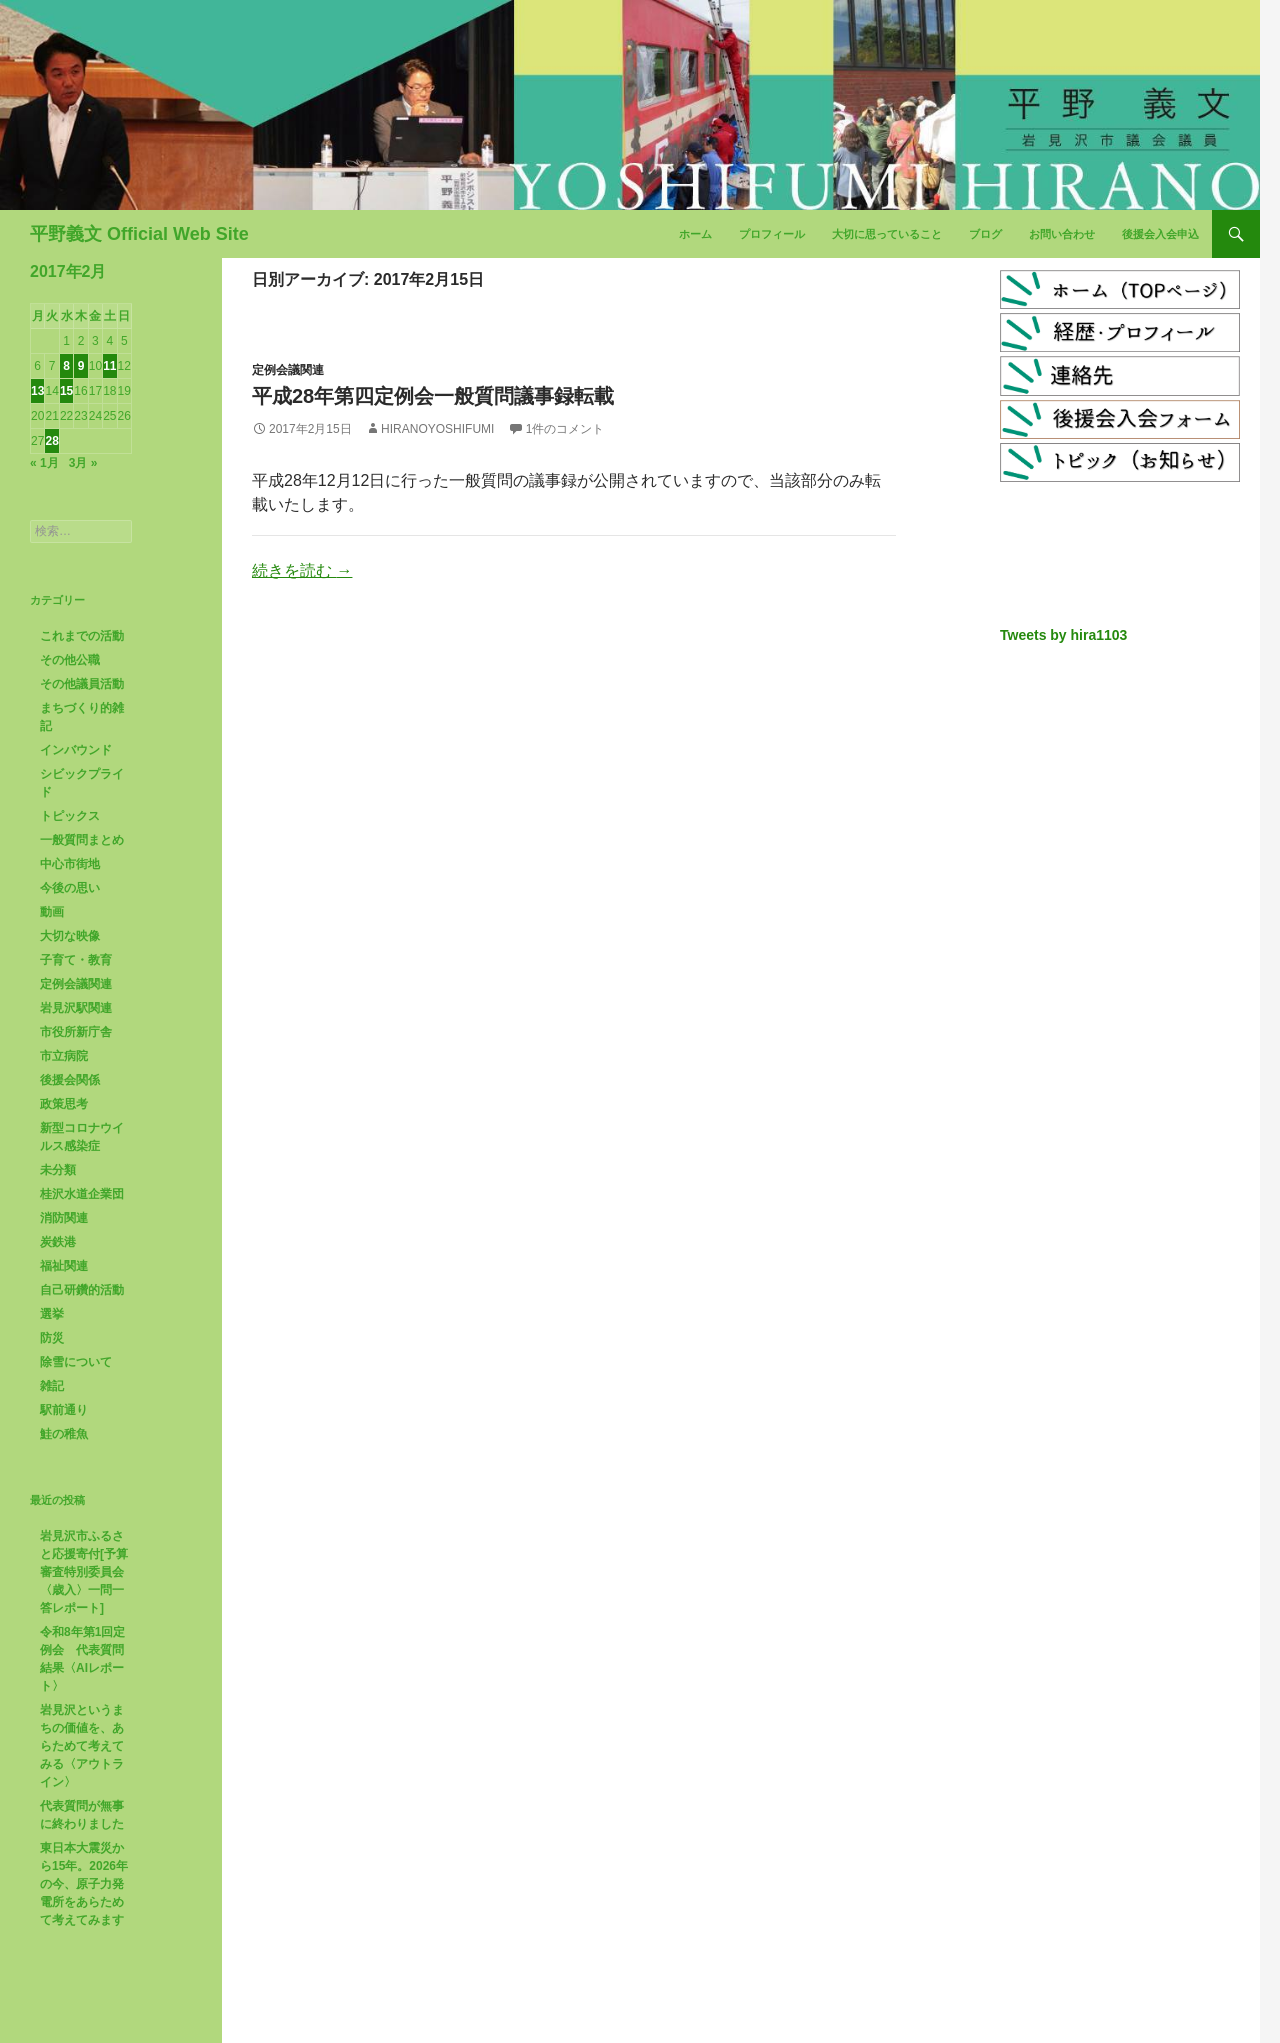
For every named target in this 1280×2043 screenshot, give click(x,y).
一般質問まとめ (82, 840)
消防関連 (64, 1218)
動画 (52, 912)
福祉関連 (64, 1266)
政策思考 (64, 1104)
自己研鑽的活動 (82, 1290)
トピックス (70, 816)
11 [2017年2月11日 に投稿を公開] (109, 366)
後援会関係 (70, 1080)
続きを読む (302, 570)
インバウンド (76, 750)
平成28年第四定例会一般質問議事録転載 (433, 396)
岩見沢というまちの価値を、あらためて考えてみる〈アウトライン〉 (82, 1746)
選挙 (52, 1314)
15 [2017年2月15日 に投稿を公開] (66, 391)
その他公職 (70, 660)
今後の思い (70, 888)
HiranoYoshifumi (437, 429)
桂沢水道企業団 (82, 1194)
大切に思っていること (887, 234)
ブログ (985, 234)
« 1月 (44, 463)
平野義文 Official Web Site (139, 234)
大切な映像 (70, 936)
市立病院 (64, 1056)
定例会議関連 (288, 370)
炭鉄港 (58, 1242)
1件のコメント (565, 429)
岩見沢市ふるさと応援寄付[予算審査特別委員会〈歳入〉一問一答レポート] (84, 1572)
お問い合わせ (1062, 234)
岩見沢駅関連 (76, 1008)
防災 (52, 1338)
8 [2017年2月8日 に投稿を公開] (66, 366)
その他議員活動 (82, 684)
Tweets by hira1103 (1063, 635)
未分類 (58, 1170)
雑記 (52, 1386)
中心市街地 (70, 864)
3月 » (83, 463)
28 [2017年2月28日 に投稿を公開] (51, 441)
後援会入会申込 (1160, 234)
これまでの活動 (82, 636)
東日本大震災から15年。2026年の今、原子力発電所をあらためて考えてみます (84, 1884)
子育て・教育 (76, 960)
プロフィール (772, 234)
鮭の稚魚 (64, 1434)
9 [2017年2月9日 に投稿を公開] (81, 366)
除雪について (76, 1362)
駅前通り (64, 1410)
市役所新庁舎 (76, 1032)
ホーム (695, 234)
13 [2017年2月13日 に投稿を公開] (37, 391)
